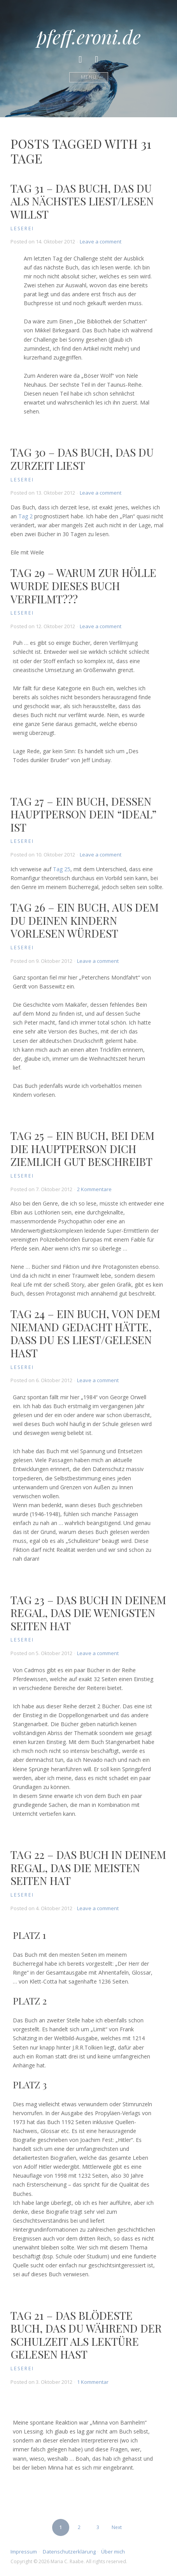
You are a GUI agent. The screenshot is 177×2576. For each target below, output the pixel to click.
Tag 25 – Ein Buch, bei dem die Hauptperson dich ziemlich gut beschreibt (82, 1148)
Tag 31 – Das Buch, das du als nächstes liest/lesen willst (82, 201)
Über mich (113, 2551)
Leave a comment (100, 241)
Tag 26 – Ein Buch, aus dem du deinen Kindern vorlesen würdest (85, 920)
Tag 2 (25, 516)
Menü (88, 77)
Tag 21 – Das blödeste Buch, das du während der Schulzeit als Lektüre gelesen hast (86, 2335)
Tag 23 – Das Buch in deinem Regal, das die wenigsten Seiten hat (88, 1613)
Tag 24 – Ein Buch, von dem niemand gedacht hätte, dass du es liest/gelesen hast (85, 1333)
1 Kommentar (93, 2381)
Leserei (22, 228)
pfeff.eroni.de (89, 36)
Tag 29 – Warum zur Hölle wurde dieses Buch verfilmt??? (83, 585)
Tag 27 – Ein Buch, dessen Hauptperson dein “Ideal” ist (83, 814)
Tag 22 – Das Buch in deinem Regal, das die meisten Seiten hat (88, 1867)
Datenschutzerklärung (69, 2551)
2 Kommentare (94, 1189)
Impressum (24, 2551)
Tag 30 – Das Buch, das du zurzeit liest (82, 458)
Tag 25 (61, 869)
